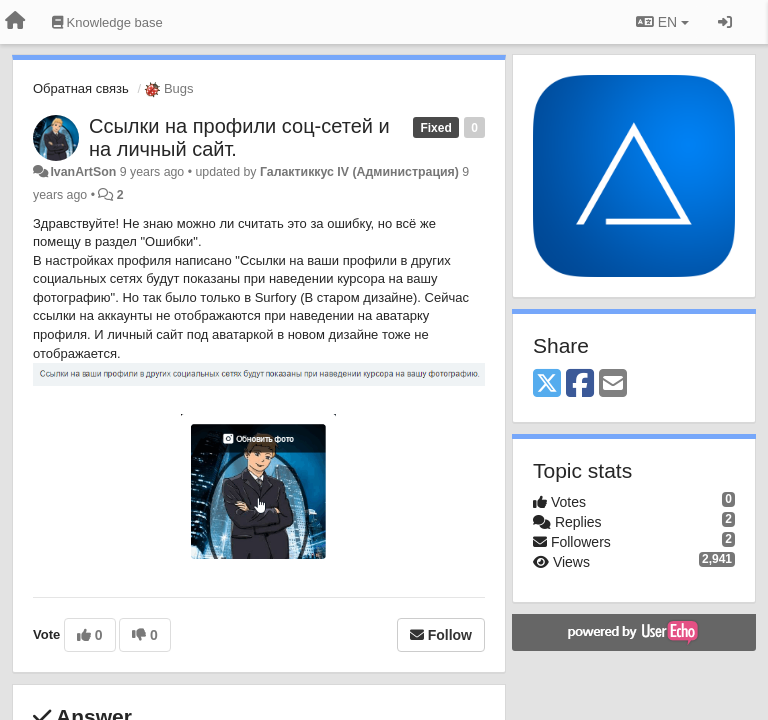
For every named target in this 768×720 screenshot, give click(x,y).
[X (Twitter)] (547, 384)
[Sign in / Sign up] (725, 22)
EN (662, 22)
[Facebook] (580, 384)
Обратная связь (81, 88)
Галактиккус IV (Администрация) (359, 172)
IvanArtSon (83, 172)
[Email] (613, 384)
